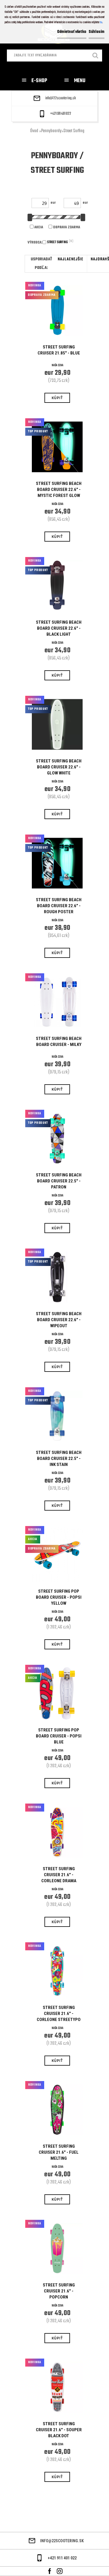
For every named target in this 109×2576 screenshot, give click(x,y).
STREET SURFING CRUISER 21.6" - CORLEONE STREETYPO (59, 2013)
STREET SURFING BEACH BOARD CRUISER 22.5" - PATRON (58, 1181)
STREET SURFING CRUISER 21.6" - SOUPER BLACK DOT (59, 2429)
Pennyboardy (51, 131)
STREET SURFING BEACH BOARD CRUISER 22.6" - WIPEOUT (58, 1319)
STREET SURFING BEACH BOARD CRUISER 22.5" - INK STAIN (58, 1458)
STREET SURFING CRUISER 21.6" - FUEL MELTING (59, 2152)
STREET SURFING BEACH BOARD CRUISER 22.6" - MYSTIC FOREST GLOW (58, 489)
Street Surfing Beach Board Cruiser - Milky (58, 1041)
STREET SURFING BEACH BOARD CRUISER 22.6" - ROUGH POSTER (58, 905)
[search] (95, 56)
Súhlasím (96, 32)
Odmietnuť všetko (71, 32)
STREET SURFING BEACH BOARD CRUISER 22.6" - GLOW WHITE (58, 767)
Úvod (34, 131)
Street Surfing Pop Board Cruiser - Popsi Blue (58, 1736)
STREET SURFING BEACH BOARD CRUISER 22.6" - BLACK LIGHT (58, 628)
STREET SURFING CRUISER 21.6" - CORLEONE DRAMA (58, 1874)
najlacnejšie (70, 259)
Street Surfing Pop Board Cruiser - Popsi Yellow (58, 1597)
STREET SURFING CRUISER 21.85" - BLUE (59, 350)
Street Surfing (73, 131)
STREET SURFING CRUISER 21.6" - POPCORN (59, 2291)
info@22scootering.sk (60, 98)
